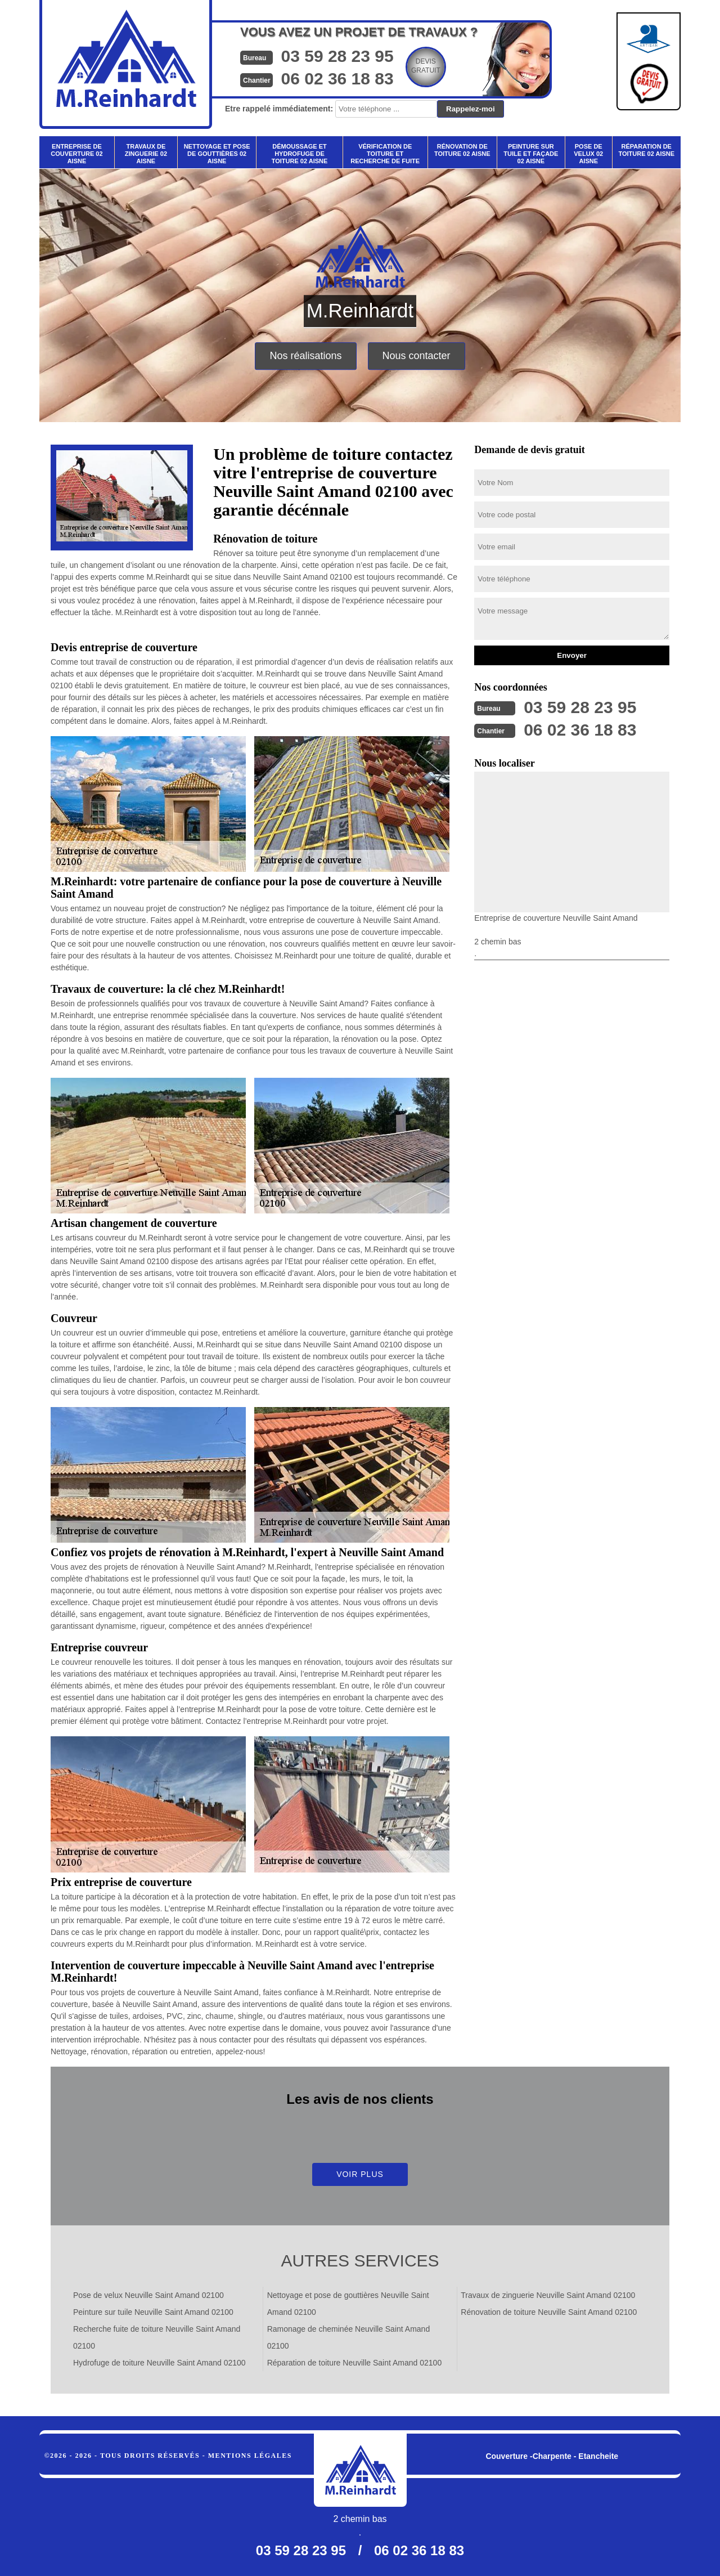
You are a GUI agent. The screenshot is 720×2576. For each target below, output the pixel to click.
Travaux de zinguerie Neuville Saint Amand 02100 (548, 2295)
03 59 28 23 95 (337, 56)
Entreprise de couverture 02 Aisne (76, 153)
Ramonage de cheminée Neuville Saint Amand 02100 (348, 2337)
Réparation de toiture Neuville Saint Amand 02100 (354, 2362)
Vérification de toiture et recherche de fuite (385, 153)
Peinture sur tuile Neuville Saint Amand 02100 (153, 2312)
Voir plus (360, 2174)
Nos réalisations (305, 355)
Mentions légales (250, 2455)
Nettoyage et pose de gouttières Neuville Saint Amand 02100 (348, 2304)
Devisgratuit (425, 65)
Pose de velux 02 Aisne (588, 153)
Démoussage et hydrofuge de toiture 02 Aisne (300, 153)
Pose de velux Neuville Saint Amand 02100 (148, 2295)
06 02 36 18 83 (337, 78)
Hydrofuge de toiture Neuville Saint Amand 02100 (159, 2362)
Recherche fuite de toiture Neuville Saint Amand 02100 (156, 2337)
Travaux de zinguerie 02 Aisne (146, 153)
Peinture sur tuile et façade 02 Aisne (530, 153)
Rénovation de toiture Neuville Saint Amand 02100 (549, 2312)
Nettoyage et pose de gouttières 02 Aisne (217, 153)
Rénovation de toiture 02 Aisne (462, 150)
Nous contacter (416, 355)
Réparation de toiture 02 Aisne (646, 150)
